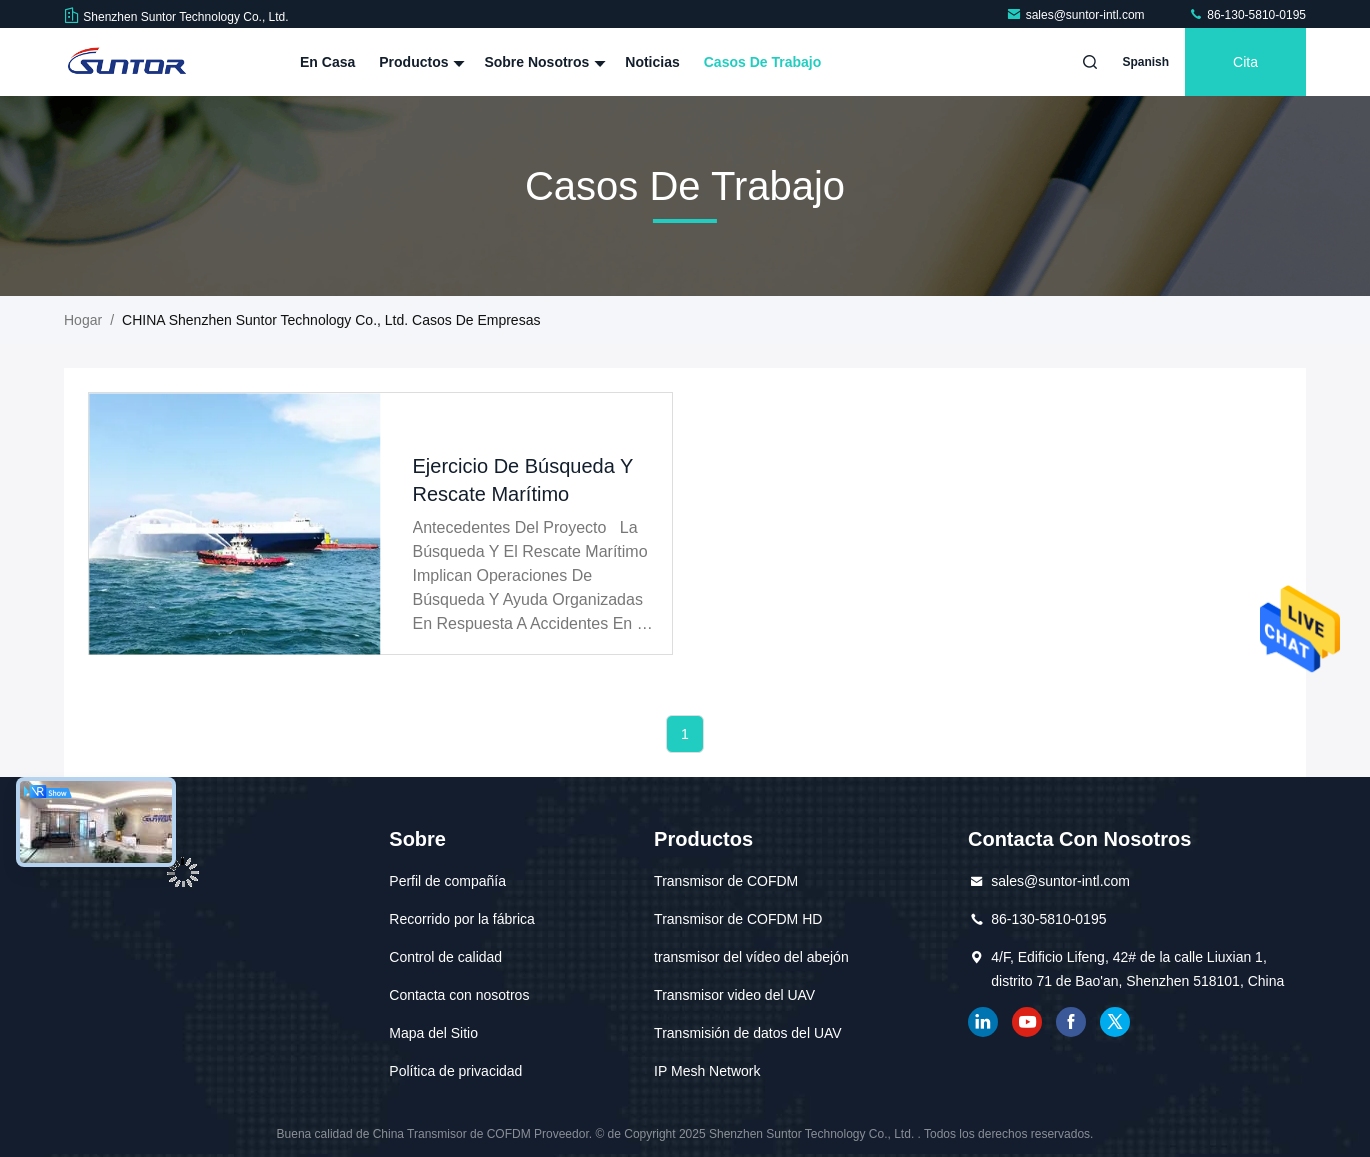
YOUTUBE (1027, 1022)
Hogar (83, 320)
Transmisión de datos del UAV (748, 1033)
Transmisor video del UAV (734, 995)
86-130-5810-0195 (1247, 15)
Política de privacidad (455, 1071)
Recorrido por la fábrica (462, 919)
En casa (327, 62)
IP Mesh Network (707, 1071)
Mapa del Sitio (433, 1033)
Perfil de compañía (447, 881)
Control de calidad (445, 957)
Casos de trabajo (763, 62)
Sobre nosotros (542, 62)
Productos (419, 62)
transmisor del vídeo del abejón (751, 957)
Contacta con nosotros (459, 995)
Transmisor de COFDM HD (738, 919)
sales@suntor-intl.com (1077, 15)
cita (1245, 62)
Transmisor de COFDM (726, 881)
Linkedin (983, 1022)
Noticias (652, 62)
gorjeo (1115, 1022)
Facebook (1071, 1022)
